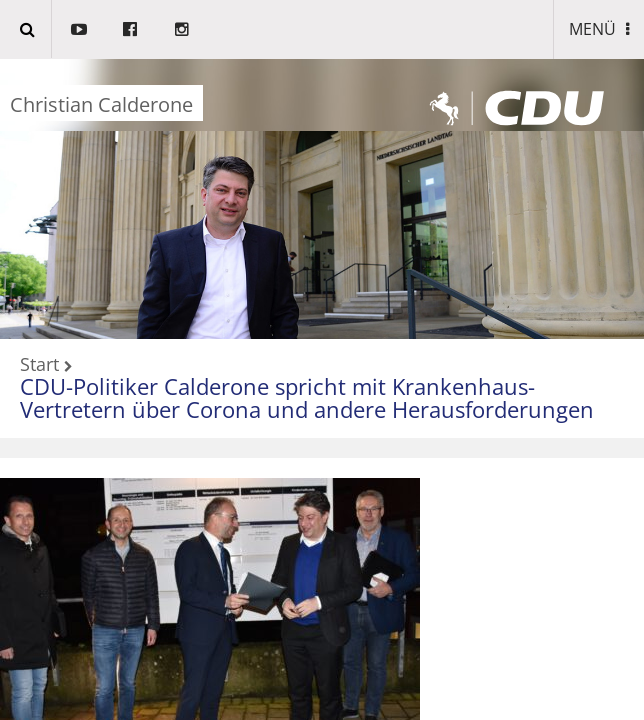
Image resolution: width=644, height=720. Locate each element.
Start (39, 365)
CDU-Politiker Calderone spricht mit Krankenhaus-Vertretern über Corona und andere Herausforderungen (307, 397)
